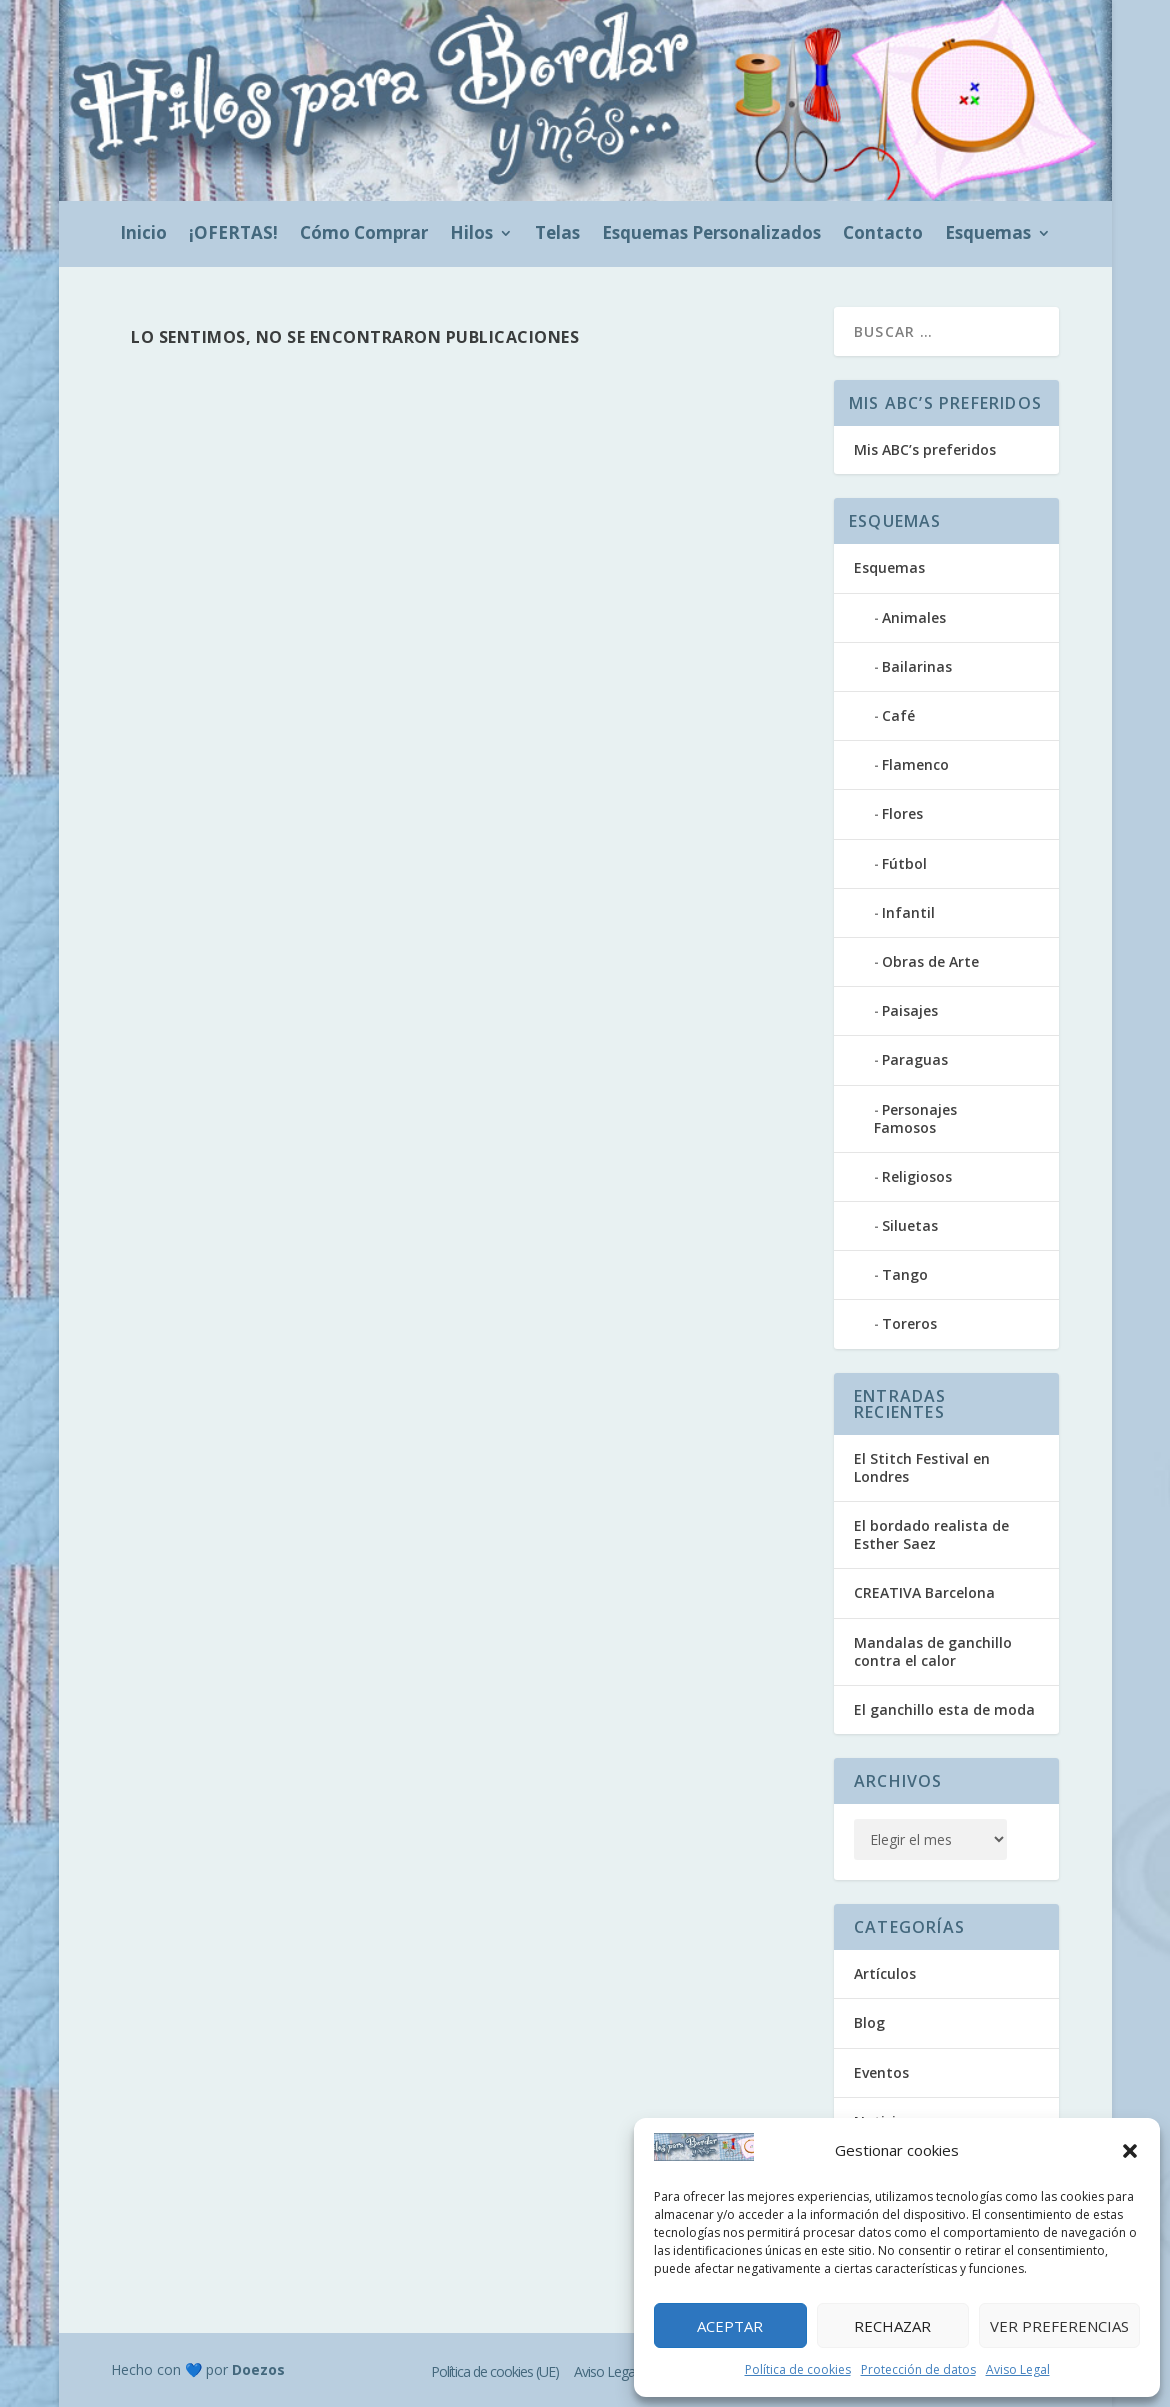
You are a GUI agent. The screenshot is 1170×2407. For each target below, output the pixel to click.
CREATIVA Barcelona (924, 1592)
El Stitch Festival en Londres (922, 1467)
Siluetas (910, 1225)
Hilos (471, 235)
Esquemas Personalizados (711, 235)
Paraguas (915, 1059)
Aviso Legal (1018, 2369)
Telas (557, 235)
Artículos (885, 1973)
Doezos (258, 2369)
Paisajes (910, 1010)
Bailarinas (917, 666)
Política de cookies (798, 2369)
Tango (905, 1274)
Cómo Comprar (364, 235)
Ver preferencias (1059, 2326)
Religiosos (917, 1176)
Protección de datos (918, 2369)
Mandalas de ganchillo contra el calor (933, 1651)
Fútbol (904, 863)
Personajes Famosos (915, 1118)
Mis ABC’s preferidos (925, 449)
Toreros (909, 1323)
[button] (1130, 2151)
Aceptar (730, 2326)
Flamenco (915, 764)
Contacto (883, 235)
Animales (914, 617)
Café (898, 715)
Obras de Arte (930, 961)
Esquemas (988, 235)
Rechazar (892, 2326)
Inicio (143, 235)
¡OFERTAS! (233, 235)
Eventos (881, 2072)
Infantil (908, 912)
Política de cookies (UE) (495, 2371)
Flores (902, 813)
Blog (869, 2022)
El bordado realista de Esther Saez (931, 1534)
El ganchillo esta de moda (944, 1709)
